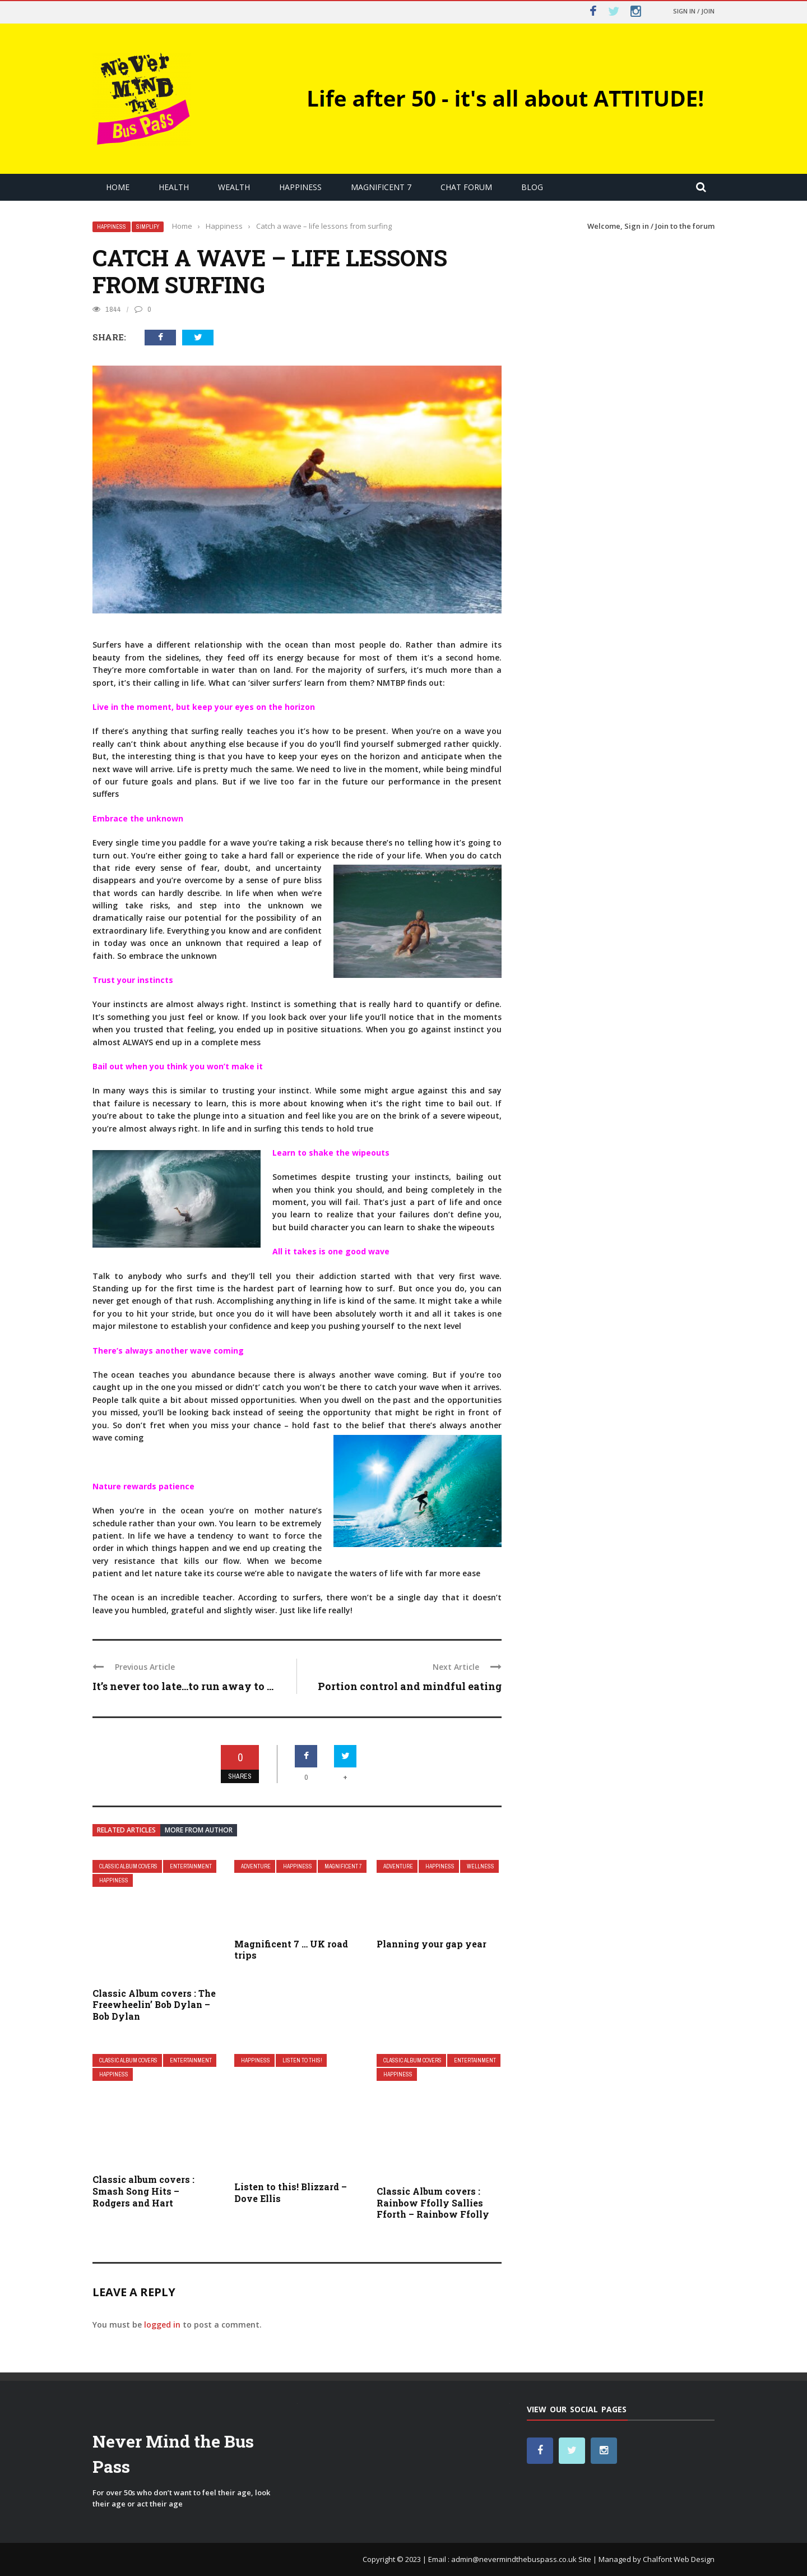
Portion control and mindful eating (410, 1686)
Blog (532, 187)
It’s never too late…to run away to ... (182, 1686)
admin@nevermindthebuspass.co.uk (514, 2559)
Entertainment (191, 1866)
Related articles (126, 1830)
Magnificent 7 (381, 187)
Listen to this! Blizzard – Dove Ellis (290, 2192)
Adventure (256, 1866)
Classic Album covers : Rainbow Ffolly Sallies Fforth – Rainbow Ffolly (433, 2202)
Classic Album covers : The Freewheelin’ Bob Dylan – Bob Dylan (154, 2005)
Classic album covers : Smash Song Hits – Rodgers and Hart (143, 2191)
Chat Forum (466, 187)
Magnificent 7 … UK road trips (291, 1949)
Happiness (300, 187)
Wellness (480, 1866)
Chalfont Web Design (679, 2559)
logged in (162, 2324)
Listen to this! (302, 2060)
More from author (199, 1830)
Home (117, 187)
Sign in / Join (694, 11)
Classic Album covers (128, 1866)
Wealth (234, 187)
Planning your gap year (431, 1944)
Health (174, 187)
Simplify (147, 226)
